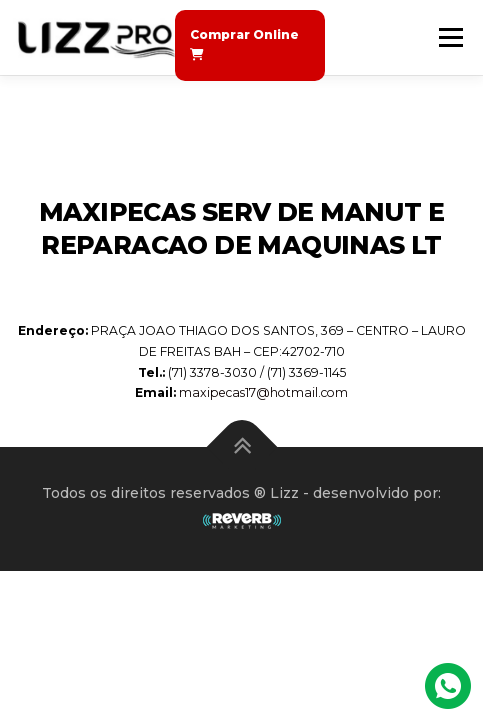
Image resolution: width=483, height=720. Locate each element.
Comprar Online (244, 44)
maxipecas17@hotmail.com (263, 392)
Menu (450, 37)
